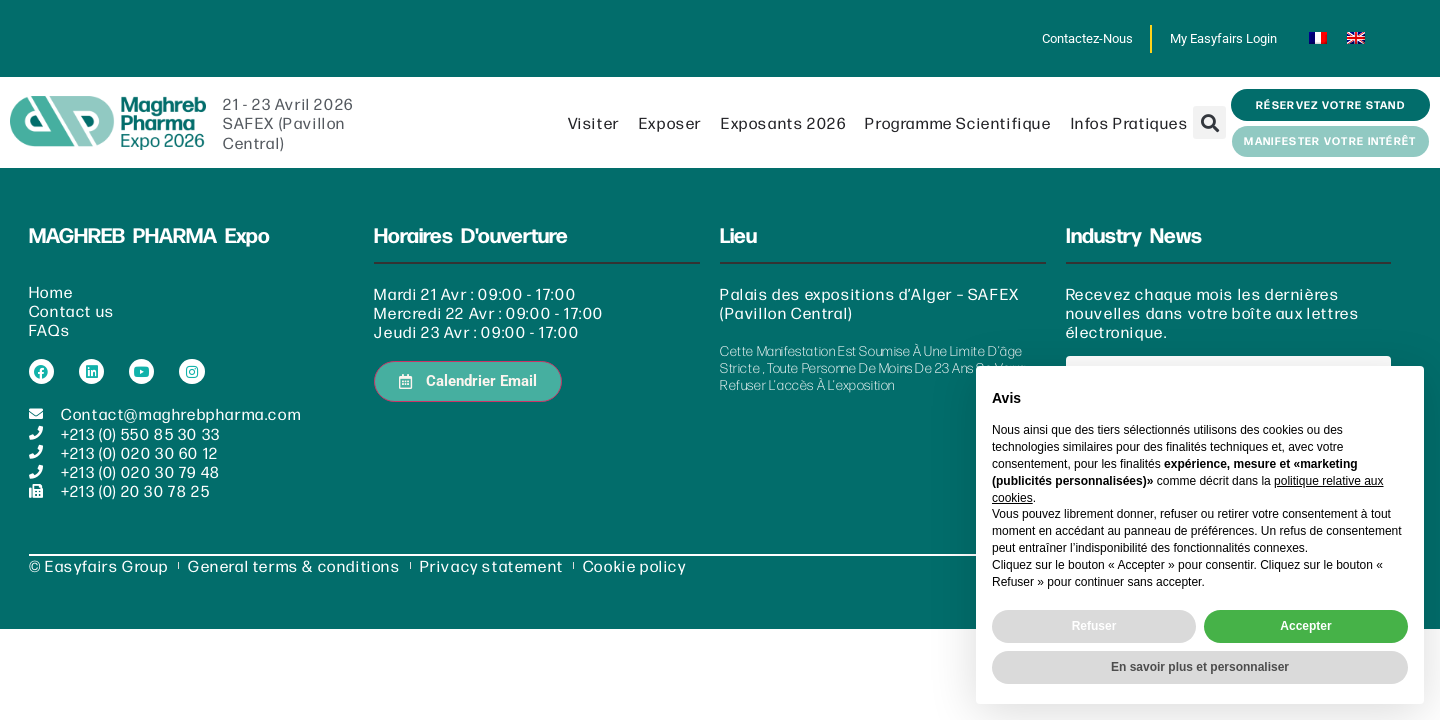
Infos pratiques (1130, 123)
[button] (1209, 123)
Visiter (594, 123)
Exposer (670, 123)
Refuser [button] (1094, 626)
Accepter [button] (1305, 626)
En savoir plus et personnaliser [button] (1200, 667)
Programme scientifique (958, 123)
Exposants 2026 (783, 123)
